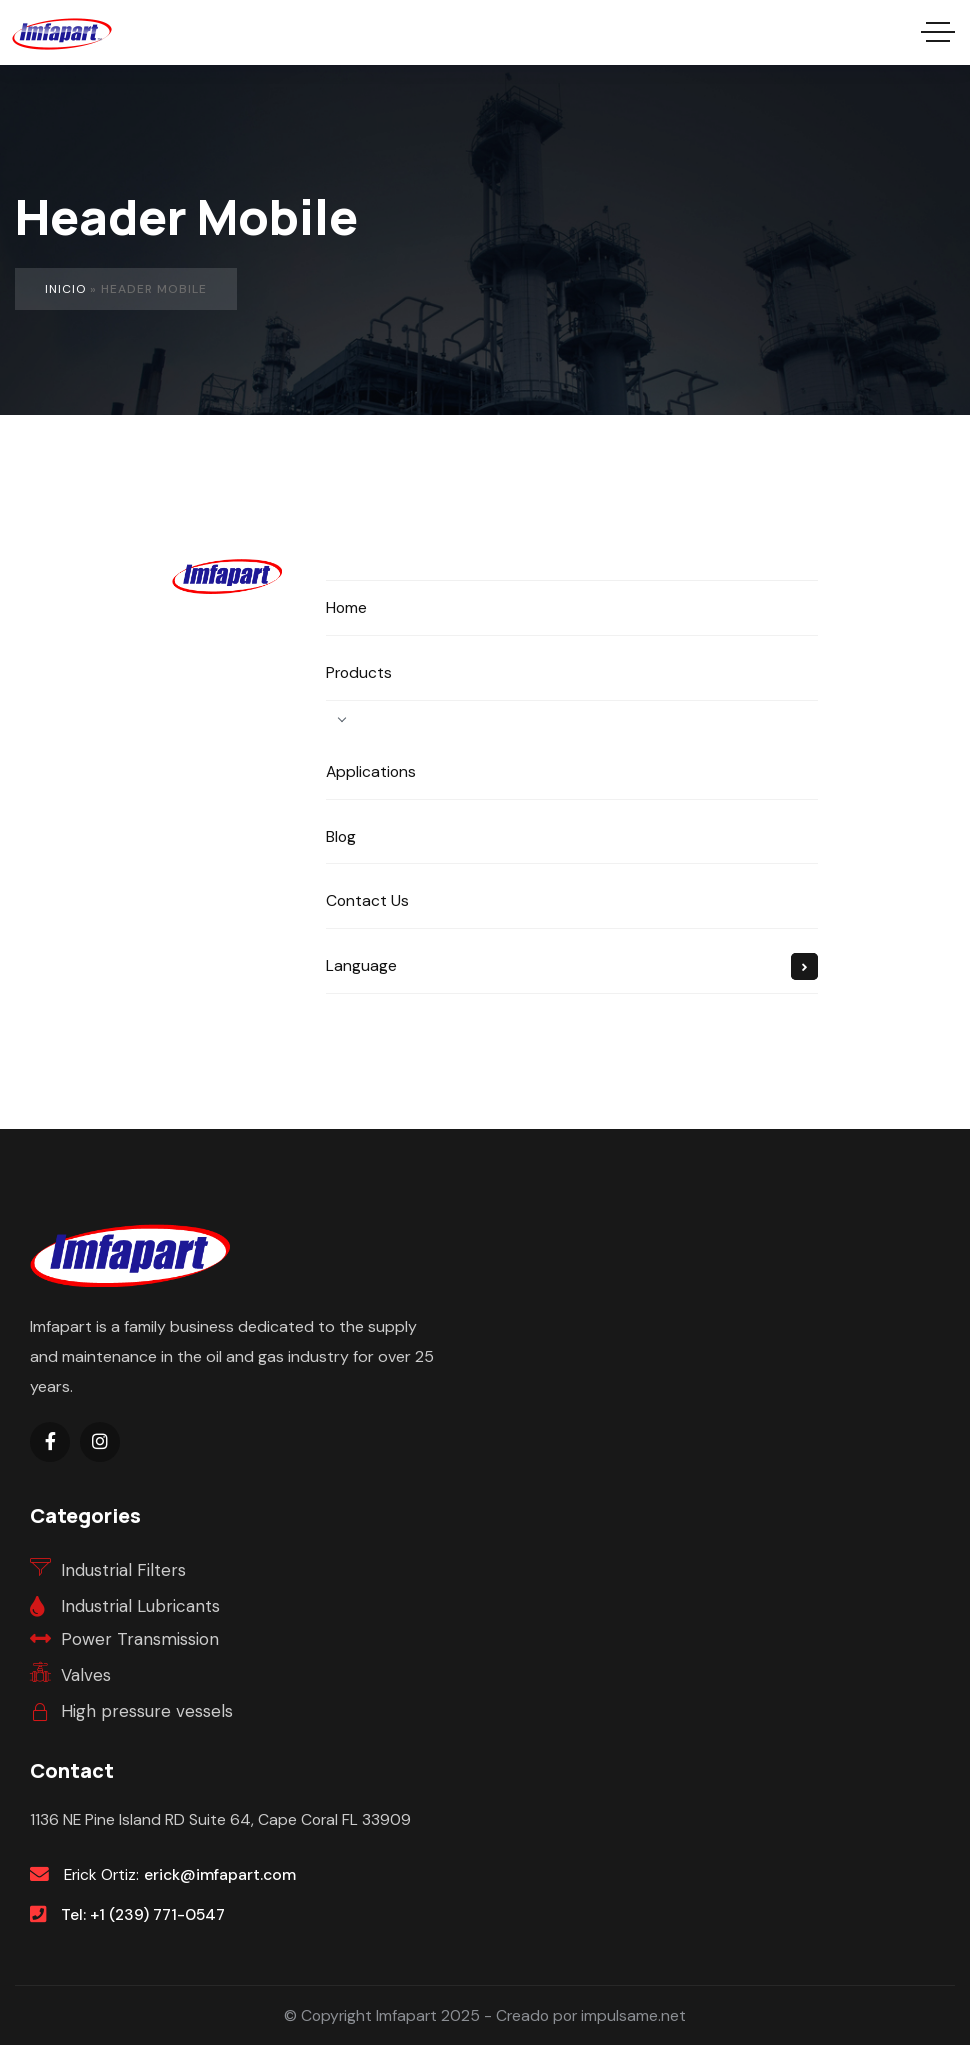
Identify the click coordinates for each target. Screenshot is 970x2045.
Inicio (65, 289)
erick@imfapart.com (220, 1874)
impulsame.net (633, 2015)
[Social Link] (50, 1442)
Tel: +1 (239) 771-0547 (143, 1914)
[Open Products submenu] (342, 719)
